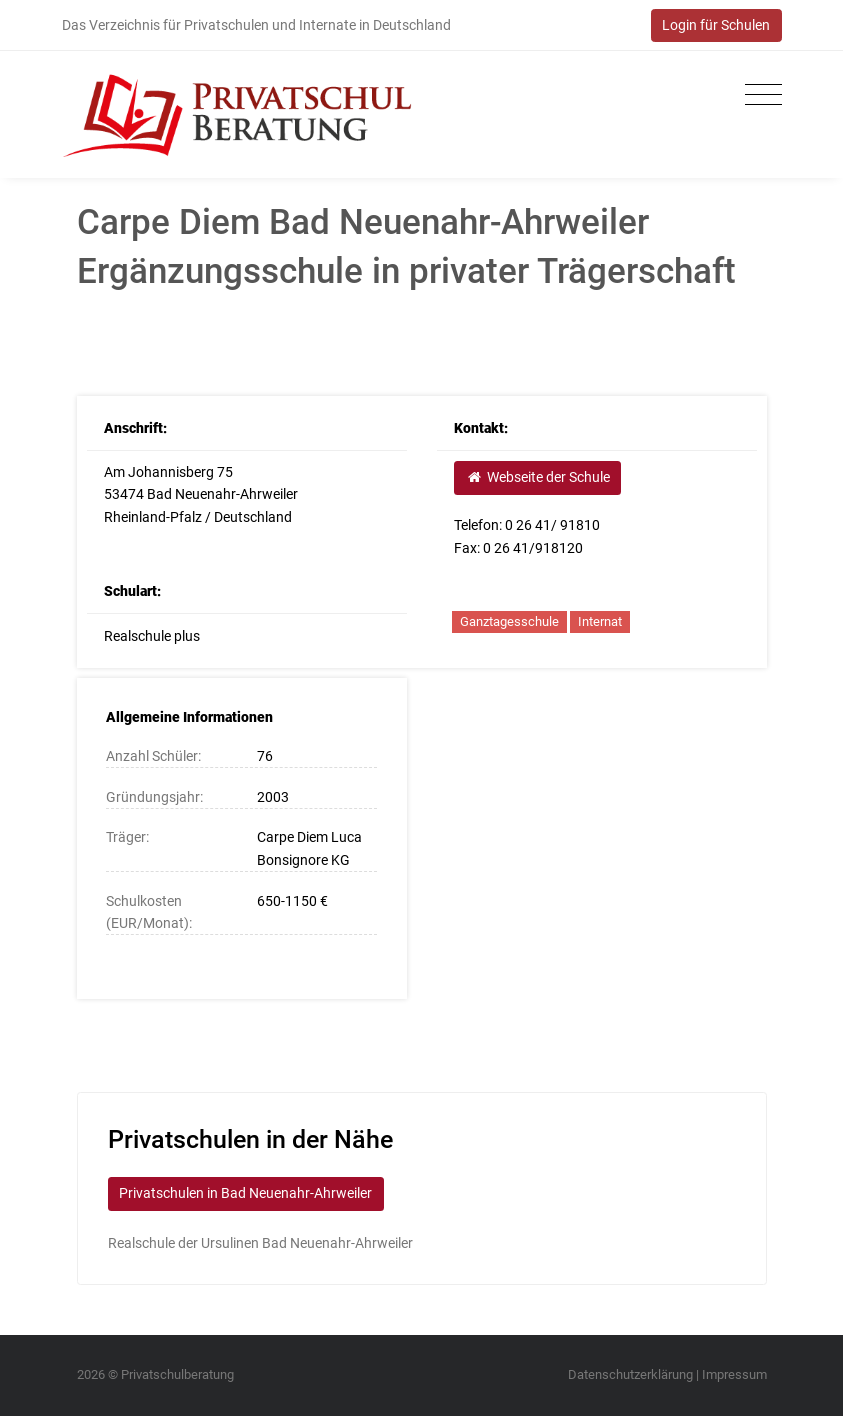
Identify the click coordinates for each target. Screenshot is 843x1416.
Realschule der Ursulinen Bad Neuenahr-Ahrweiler (260, 1243)
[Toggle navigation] (758, 95)
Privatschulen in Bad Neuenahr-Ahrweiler (245, 1193)
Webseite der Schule (538, 477)
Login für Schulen (716, 25)
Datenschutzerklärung (630, 1374)
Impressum (734, 1374)
